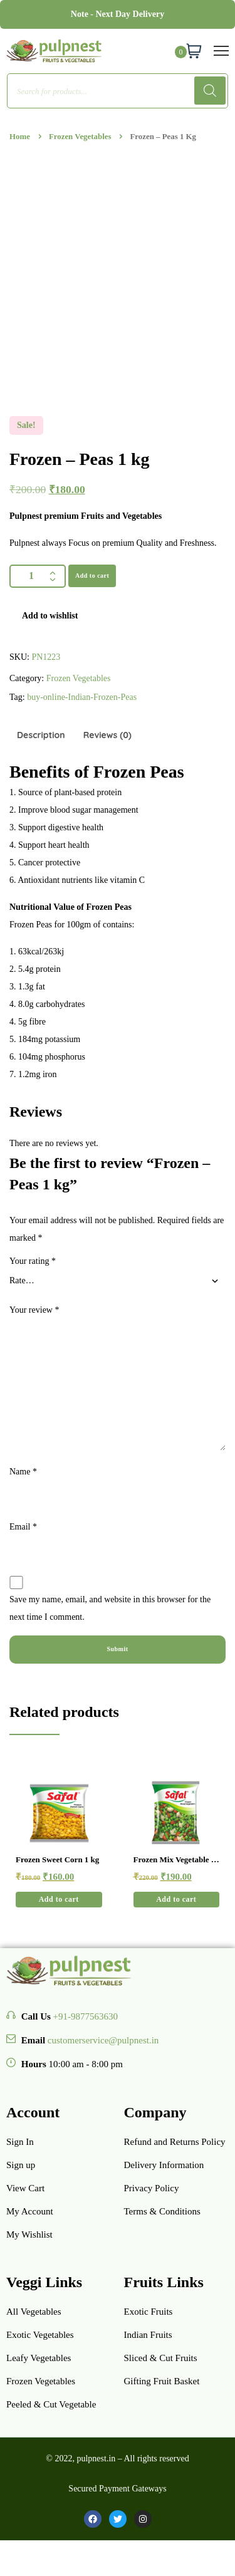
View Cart (25, 2188)
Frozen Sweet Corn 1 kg (57, 1859)
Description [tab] (41, 735)
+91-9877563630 (85, 2016)
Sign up (20, 2165)
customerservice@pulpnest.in (103, 2040)
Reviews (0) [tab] (107, 735)
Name (23, 1471)
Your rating (32, 1261)
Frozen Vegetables (80, 136)
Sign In (20, 2142)
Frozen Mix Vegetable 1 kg (174, 1860)
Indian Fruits (148, 2335)
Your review (34, 1310)
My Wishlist (29, 2234)
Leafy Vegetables (38, 2358)
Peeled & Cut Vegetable (51, 2404)
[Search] (210, 90)
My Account (29, 2211)
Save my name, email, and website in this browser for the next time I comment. (110, 1608)
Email (23, 1526)
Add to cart (92, 575)
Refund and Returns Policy (175, 2142)
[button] (59, 1899)
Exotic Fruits (148, 2312)
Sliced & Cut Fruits (160, 2358)
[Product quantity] (37, 576)
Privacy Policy (151, 2188)
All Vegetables (33, 2312)
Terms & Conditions (162, 2211)
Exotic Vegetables (40, 2335)
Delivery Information (164, 2165)
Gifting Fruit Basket (162, 2381)
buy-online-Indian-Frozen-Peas (82, 697)
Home (19, 136)
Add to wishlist (50, 615)
